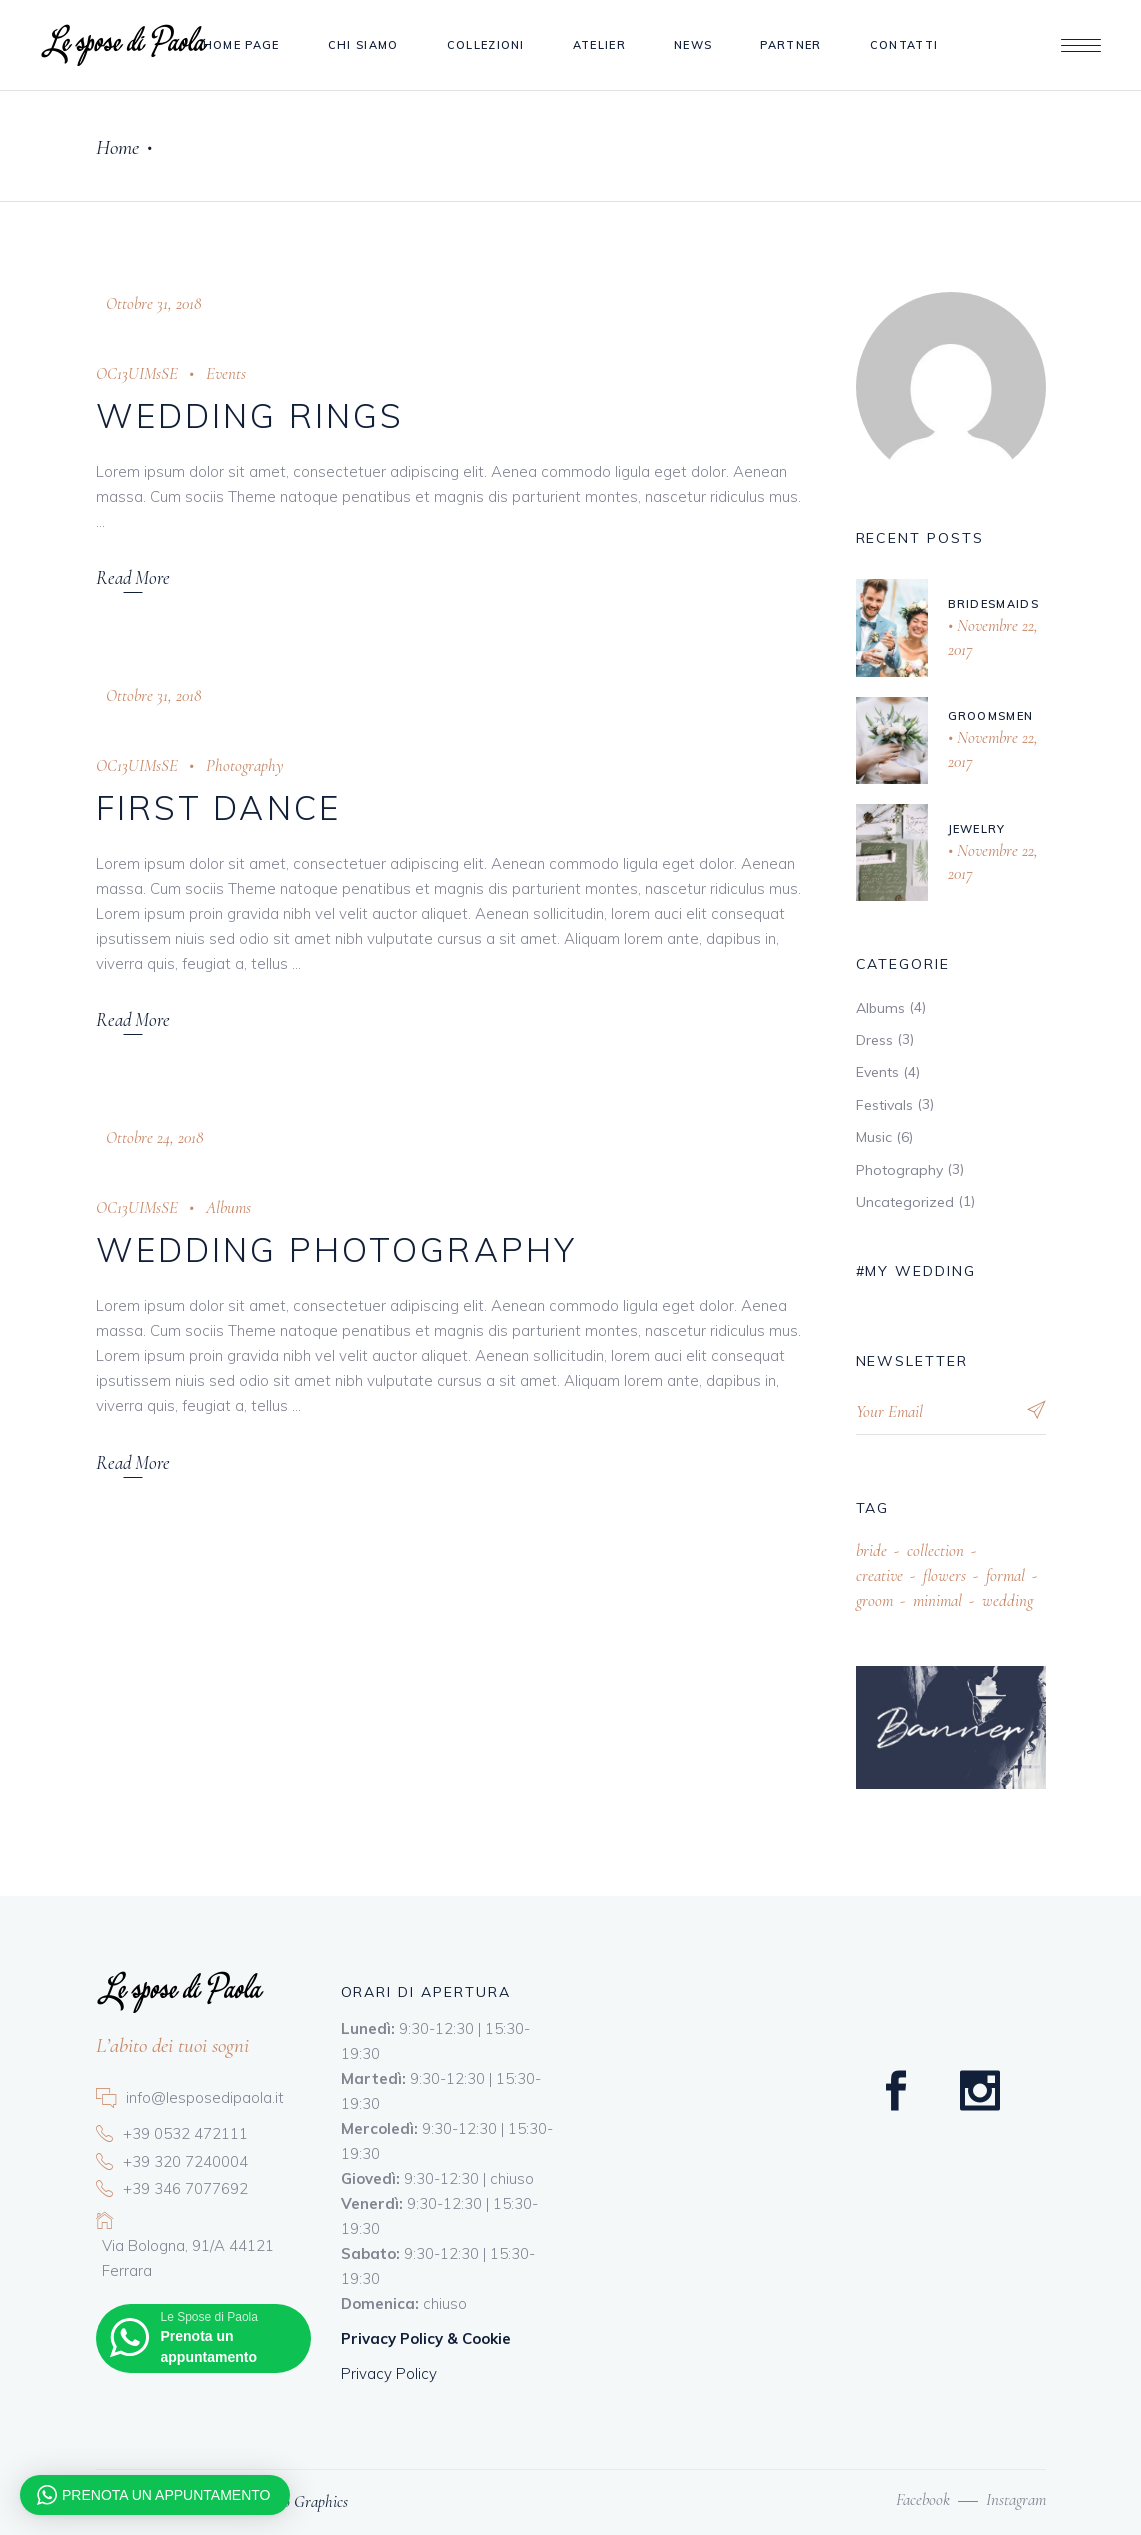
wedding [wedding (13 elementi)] (1007, 1600)
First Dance (219, 807)
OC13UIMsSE (137, 373)
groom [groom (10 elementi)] (874, 1600)
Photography (245, 765)
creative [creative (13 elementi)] (879, 1575)
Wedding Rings (250, 415)
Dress (874, 1040)
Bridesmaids (994, 604)
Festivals (884, 1105)
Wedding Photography (337, 1249)
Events (226, 373)
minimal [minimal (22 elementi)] (937, 1600)
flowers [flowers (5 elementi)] (944, 1575)
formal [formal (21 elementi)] (1005, 1575)
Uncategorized (905, 1202)
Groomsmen (991, 716)
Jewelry (977, 829)
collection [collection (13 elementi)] (935, 1550)
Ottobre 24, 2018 (154, 1137)
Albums (228, 1207)
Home (117, 147)
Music (874, 1137)
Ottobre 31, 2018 (153, 303)
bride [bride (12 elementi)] (871, 1550)
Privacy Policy (389, 2373)
